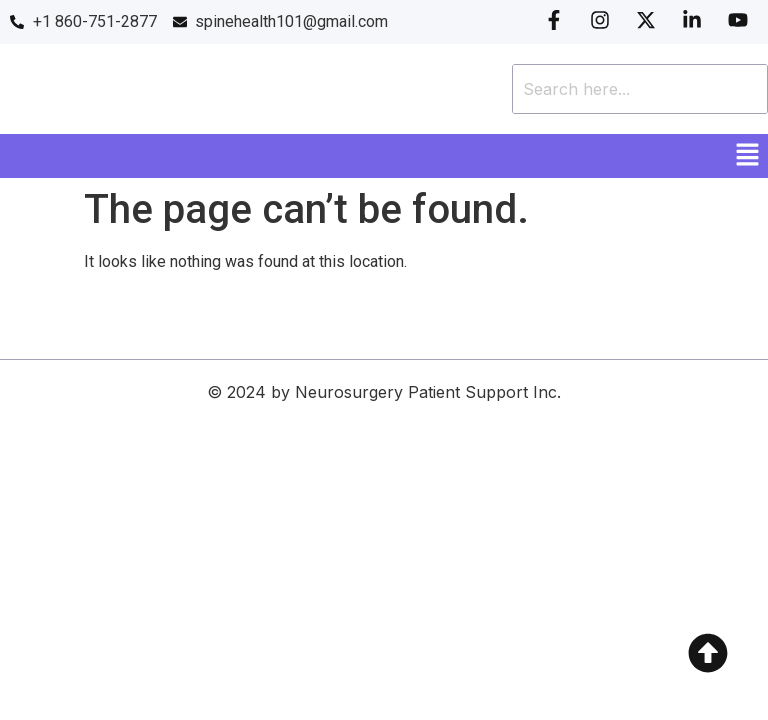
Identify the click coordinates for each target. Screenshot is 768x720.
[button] (748, 156)
